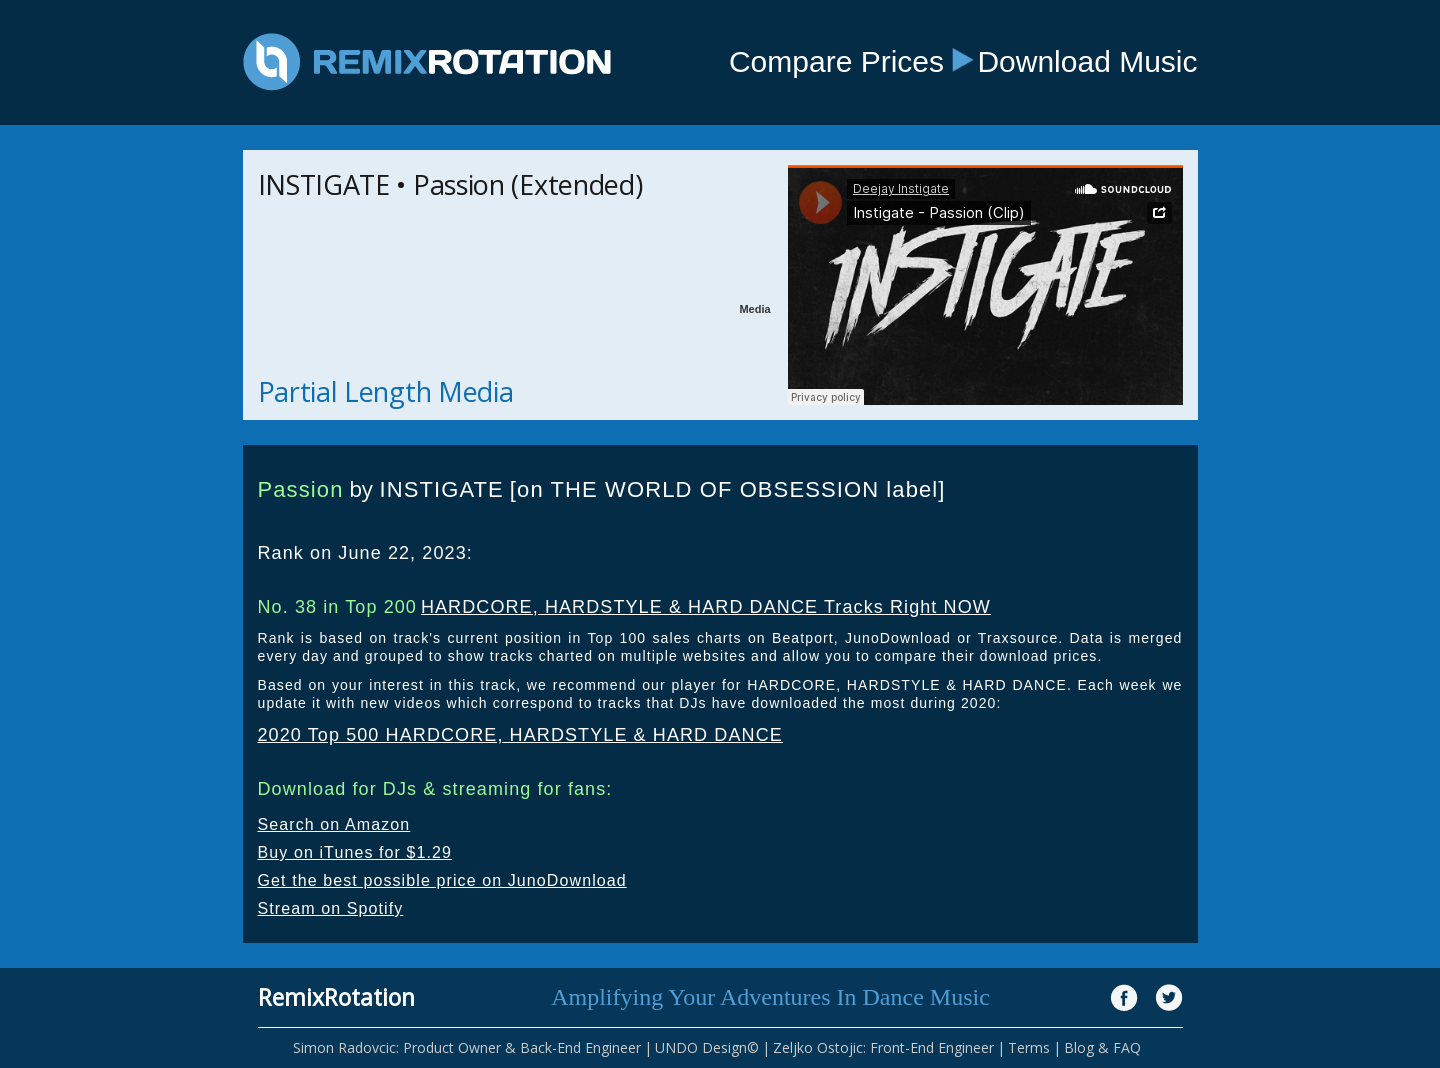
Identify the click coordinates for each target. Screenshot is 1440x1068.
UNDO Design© (707, 1047)
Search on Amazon (334, 824)
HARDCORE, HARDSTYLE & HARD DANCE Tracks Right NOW (706, 607)
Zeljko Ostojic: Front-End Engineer (883, 1047)
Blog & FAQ (1102, 1047)
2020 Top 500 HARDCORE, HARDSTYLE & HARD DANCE (520, 735)
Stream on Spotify (331, 908)
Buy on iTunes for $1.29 (355, 852)
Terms (1029, 1047)
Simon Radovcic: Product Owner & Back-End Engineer (467, 1047)
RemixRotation (336, 997)
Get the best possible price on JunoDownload (442, 880)
